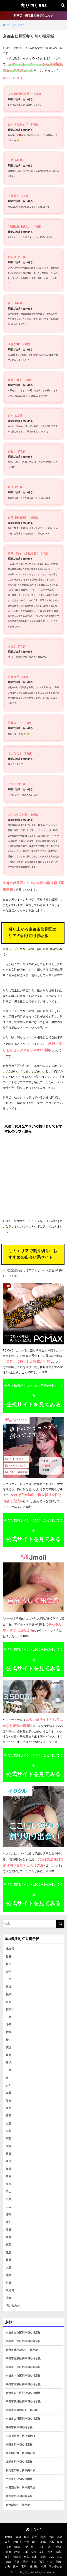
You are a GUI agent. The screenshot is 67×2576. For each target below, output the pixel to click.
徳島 (8, 2214)
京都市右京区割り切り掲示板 (23, 2332)
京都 (8, 2138)
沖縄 (8, 2297)
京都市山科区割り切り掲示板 (23, 2418)
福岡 (8, 2244)
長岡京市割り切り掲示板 (20, 2470)
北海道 (10, 1948)
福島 (8, 1994)
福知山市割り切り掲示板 (20, 2453)
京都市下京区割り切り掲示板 (23, 2367)
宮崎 (8, 2282)
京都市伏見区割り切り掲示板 (23, 2401)
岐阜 (8, 2108)
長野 (8, 2054)
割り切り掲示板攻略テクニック (34, 15)
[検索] (60, 1924)
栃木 (8, 2039)
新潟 (8, 2062)
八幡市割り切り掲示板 (19, 2444)
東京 (8, 2001)
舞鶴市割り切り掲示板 (19, 2427)
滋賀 (8, 2130)
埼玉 (8, 2024)
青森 (8, 1956)
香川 (8, 2222)
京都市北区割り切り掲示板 (22, 2349)
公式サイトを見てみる (33, 1396)
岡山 (8, 2191)
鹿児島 (10, 2290)
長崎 (8, 2259)
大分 (8, 2267)
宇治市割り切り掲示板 (19, 2478)
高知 (8, 2237)
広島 (8, 2199)
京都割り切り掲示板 (18, 2504)
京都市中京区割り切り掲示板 (23, 2375)
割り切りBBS (34, 5)
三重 (8, 2123)
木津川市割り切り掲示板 (20, 2435)
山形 (8, 1979)
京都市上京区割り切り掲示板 (23, 2341)
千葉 (8, 2017)
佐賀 (8, 2252)
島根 (8, 2184)
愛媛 (8, 2229)
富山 (8, 2077)
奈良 (8, 2161)
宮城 (8, 1986)
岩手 (8, 1971)
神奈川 (10, 2009)
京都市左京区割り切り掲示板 (23, 2358)
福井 (8, 2092)
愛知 (8, 2100)
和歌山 (10, 2168)
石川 (8, 2085)
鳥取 (8, 2176)
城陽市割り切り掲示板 (19, 2461)
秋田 (8, 1963)
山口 (8, 2206)
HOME (33, 2529)
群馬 (8, 2032)
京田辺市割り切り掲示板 (20, 2487)
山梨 (8, 2070)
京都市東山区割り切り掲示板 (23, 2392)
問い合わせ (13, 2305)
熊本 (8, 2275)
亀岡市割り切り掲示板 (19, 2496)
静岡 (8, 2115)
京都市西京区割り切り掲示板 (23, 2384)
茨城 (8, 2047)
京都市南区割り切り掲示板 (22, 2410)
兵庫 (8, 2153)
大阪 (8, 2146)
